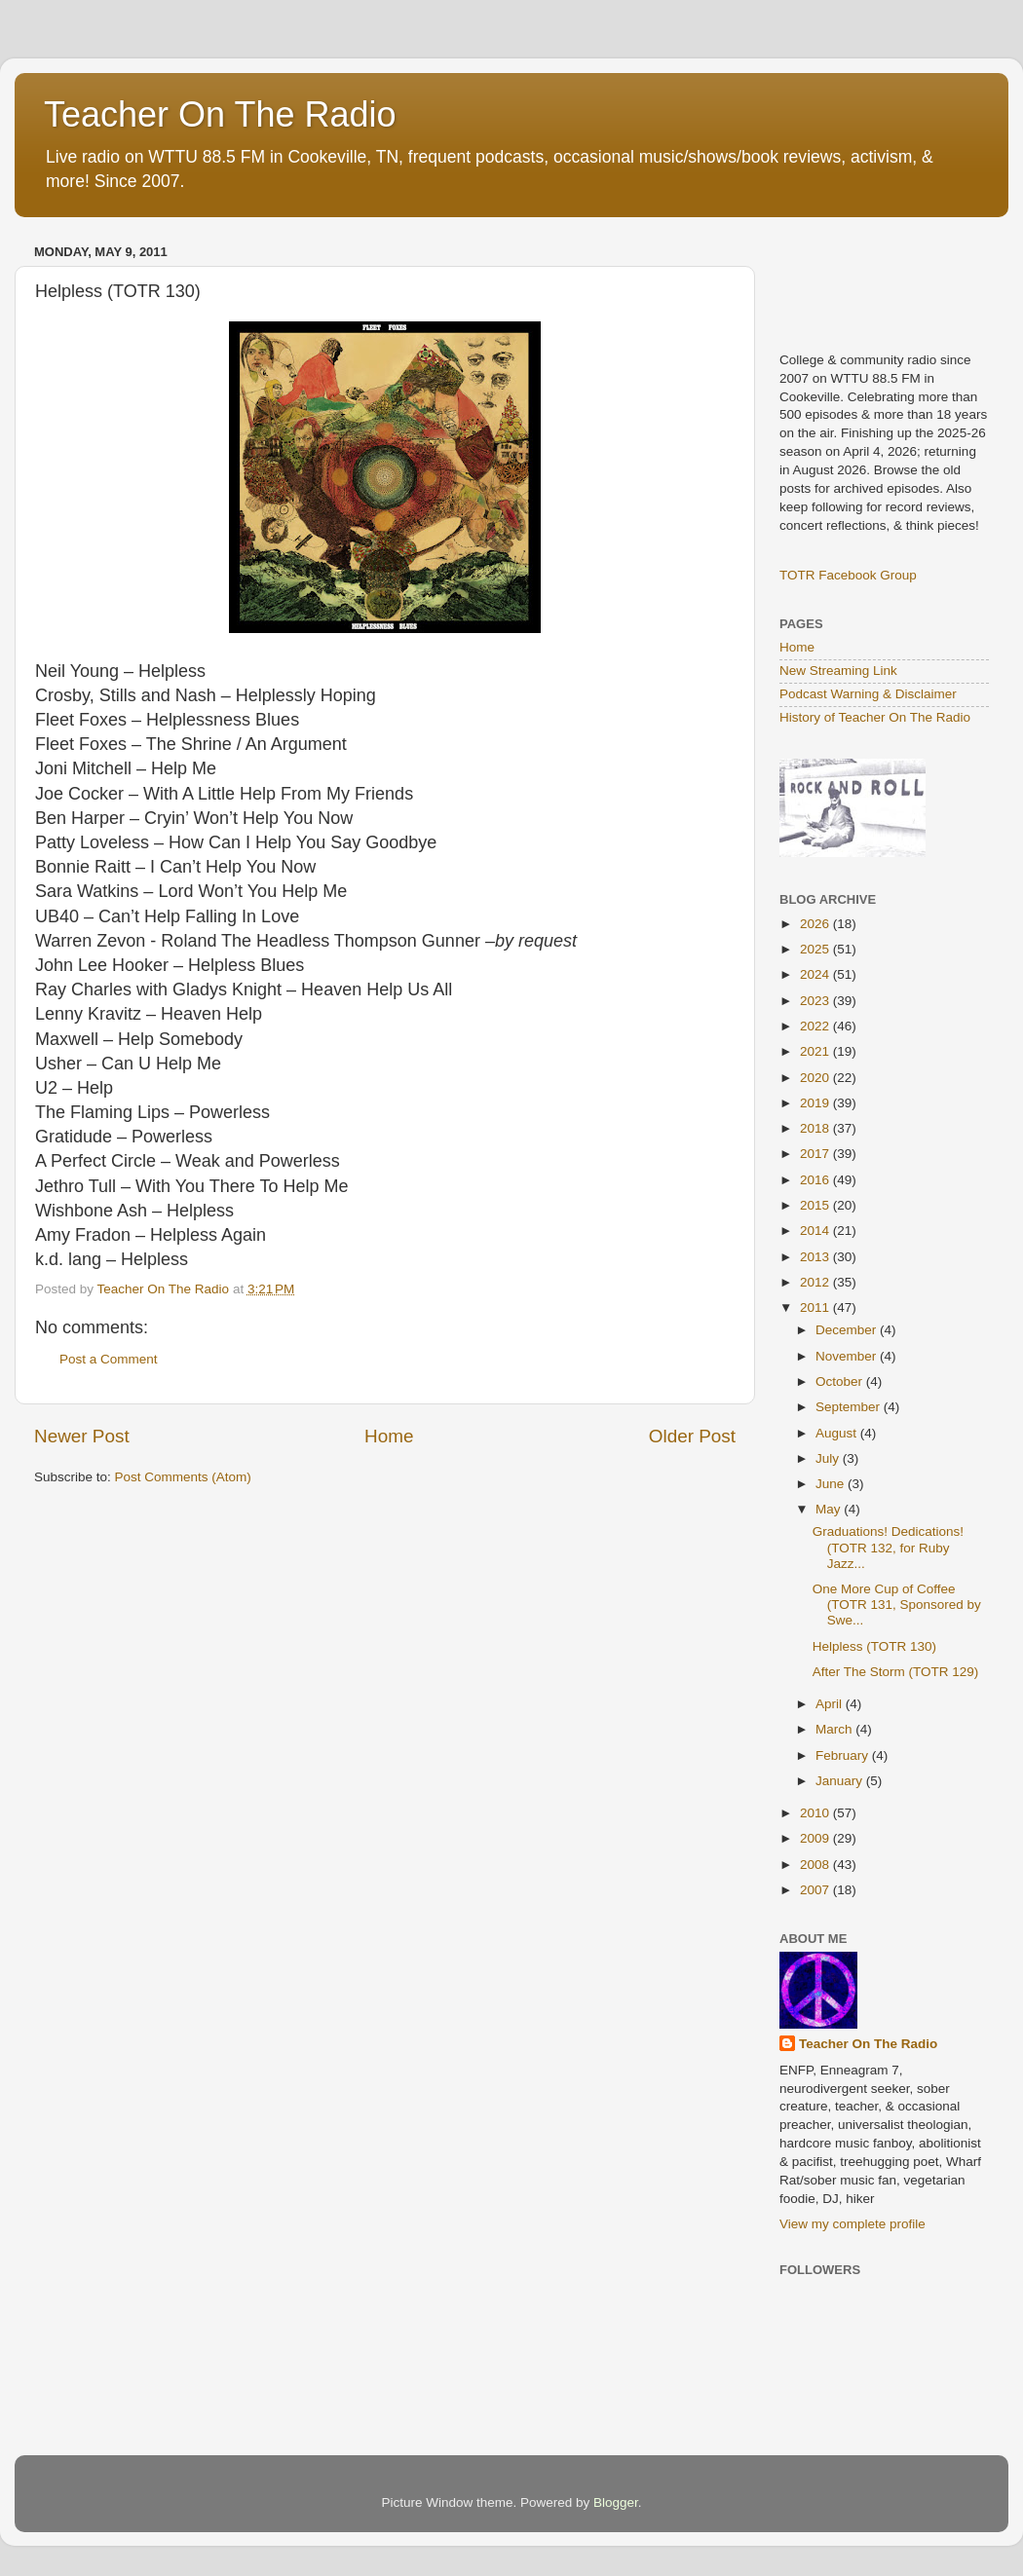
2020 (816, 1077)
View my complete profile (852, 2224)
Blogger (615, 2502)
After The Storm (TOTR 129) (896, 1671)
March (835, 1729)
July (829, 1458)
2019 (816, 1103)
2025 (816, 949)
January (840, 1780)
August (837, 1433)
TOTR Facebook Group (848, 575)
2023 (816, 1000)
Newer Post (82, 1436)
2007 (816, 1890)
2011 (816, 1307)
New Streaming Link (838, 670)
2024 (816, 974)
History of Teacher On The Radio (874, 717)
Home (388, 1436)
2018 (816, 1128)
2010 (816, 1813)
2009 (816, 1838)
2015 (816, 1205)
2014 (816, 1230)
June (831, 1483)
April (830, 1704)
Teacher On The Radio (220, 114)
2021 (816, 1051)
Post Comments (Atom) (183, 1477)
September (849, 1407)
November (847, 1356)
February (843, 1755)
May (829, 1509)
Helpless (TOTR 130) (874, 1646)
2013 (816, 1257)
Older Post (692, 1436)
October (840, 1381)
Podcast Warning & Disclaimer (868, 694)
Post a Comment (108, 1359)
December (847, 1330)
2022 (816, 1026)
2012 (816, 1282)
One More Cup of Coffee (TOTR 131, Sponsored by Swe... (897, 1604)
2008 (816, 1864)
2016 (816, 1180)
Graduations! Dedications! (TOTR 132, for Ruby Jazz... (888, 1547)
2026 (816, 923)
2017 (816, 1153)
